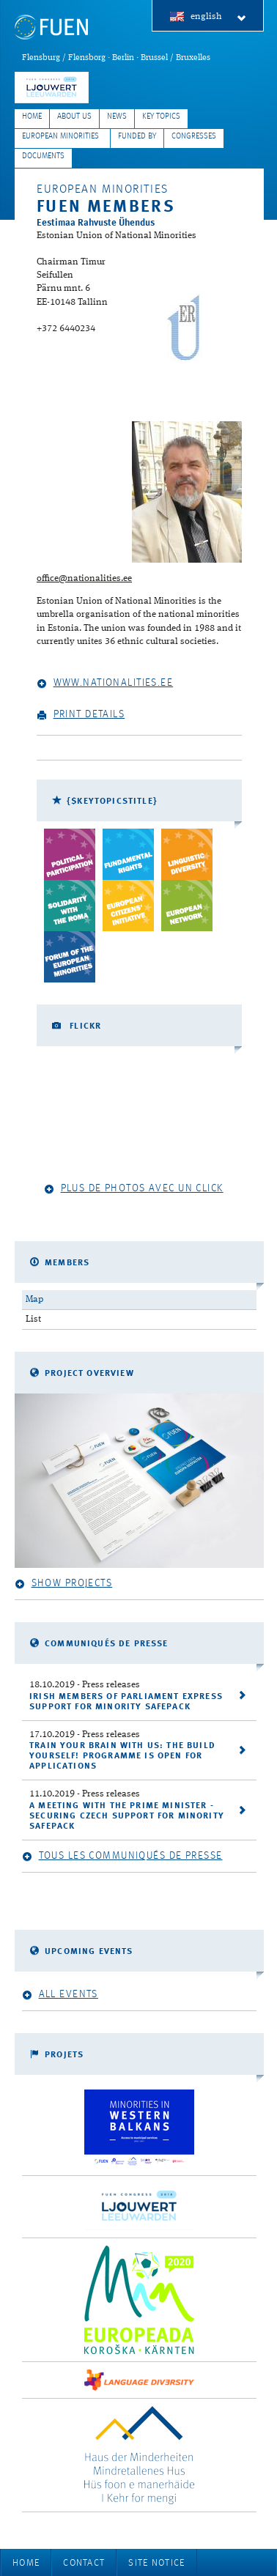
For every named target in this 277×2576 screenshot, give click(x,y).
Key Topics (161, 117)
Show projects (63, 1583)
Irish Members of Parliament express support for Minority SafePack (126, 1701)
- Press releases (84, 1684)
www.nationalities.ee (105, 683)
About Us (74, 117)
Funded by (137, 137)
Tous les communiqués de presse (122, 1856)
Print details (81, 714)
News (117, 117)
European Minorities (60, 137)
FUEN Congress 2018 (52, 87)
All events (60, 1994)
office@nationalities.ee (84, 578)
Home (32, 117)
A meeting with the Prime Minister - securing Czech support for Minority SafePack (126, 1816)
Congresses (193, 137)
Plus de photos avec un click (134, 1188)
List (33, 1319)
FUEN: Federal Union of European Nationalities (51, 27)
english (219, 17)
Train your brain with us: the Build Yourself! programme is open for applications (122, 1756)
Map (34, 1299)
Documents (43, 156)
